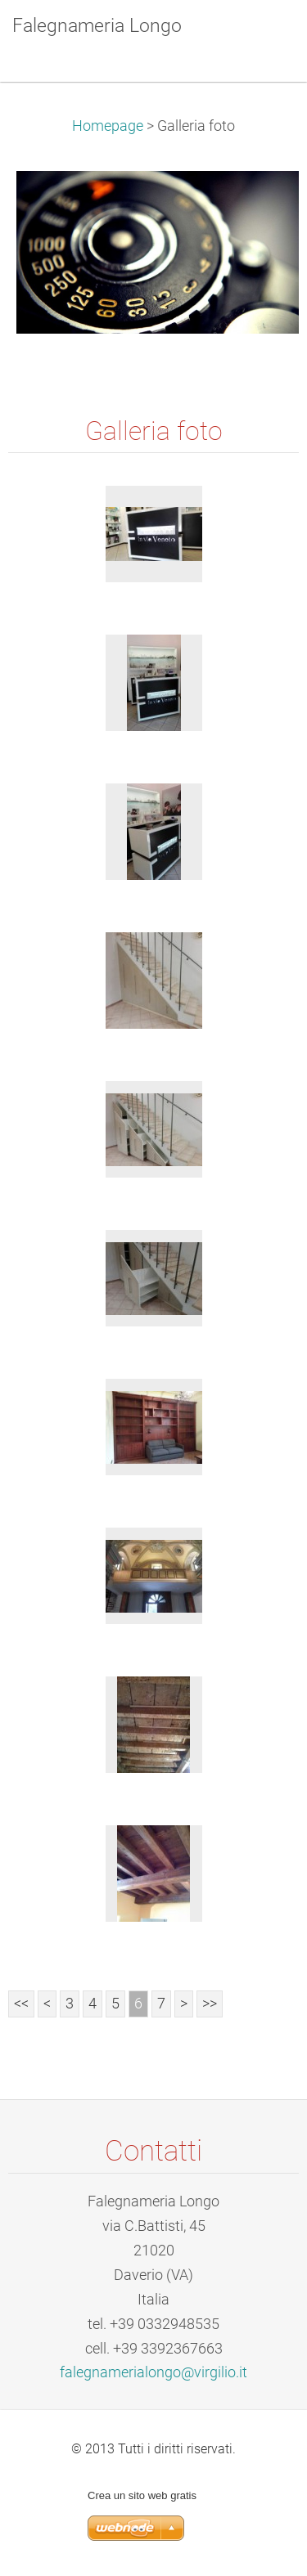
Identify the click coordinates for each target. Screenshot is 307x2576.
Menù (262, 36)
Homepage (107, 126)
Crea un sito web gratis (142, 2495)
